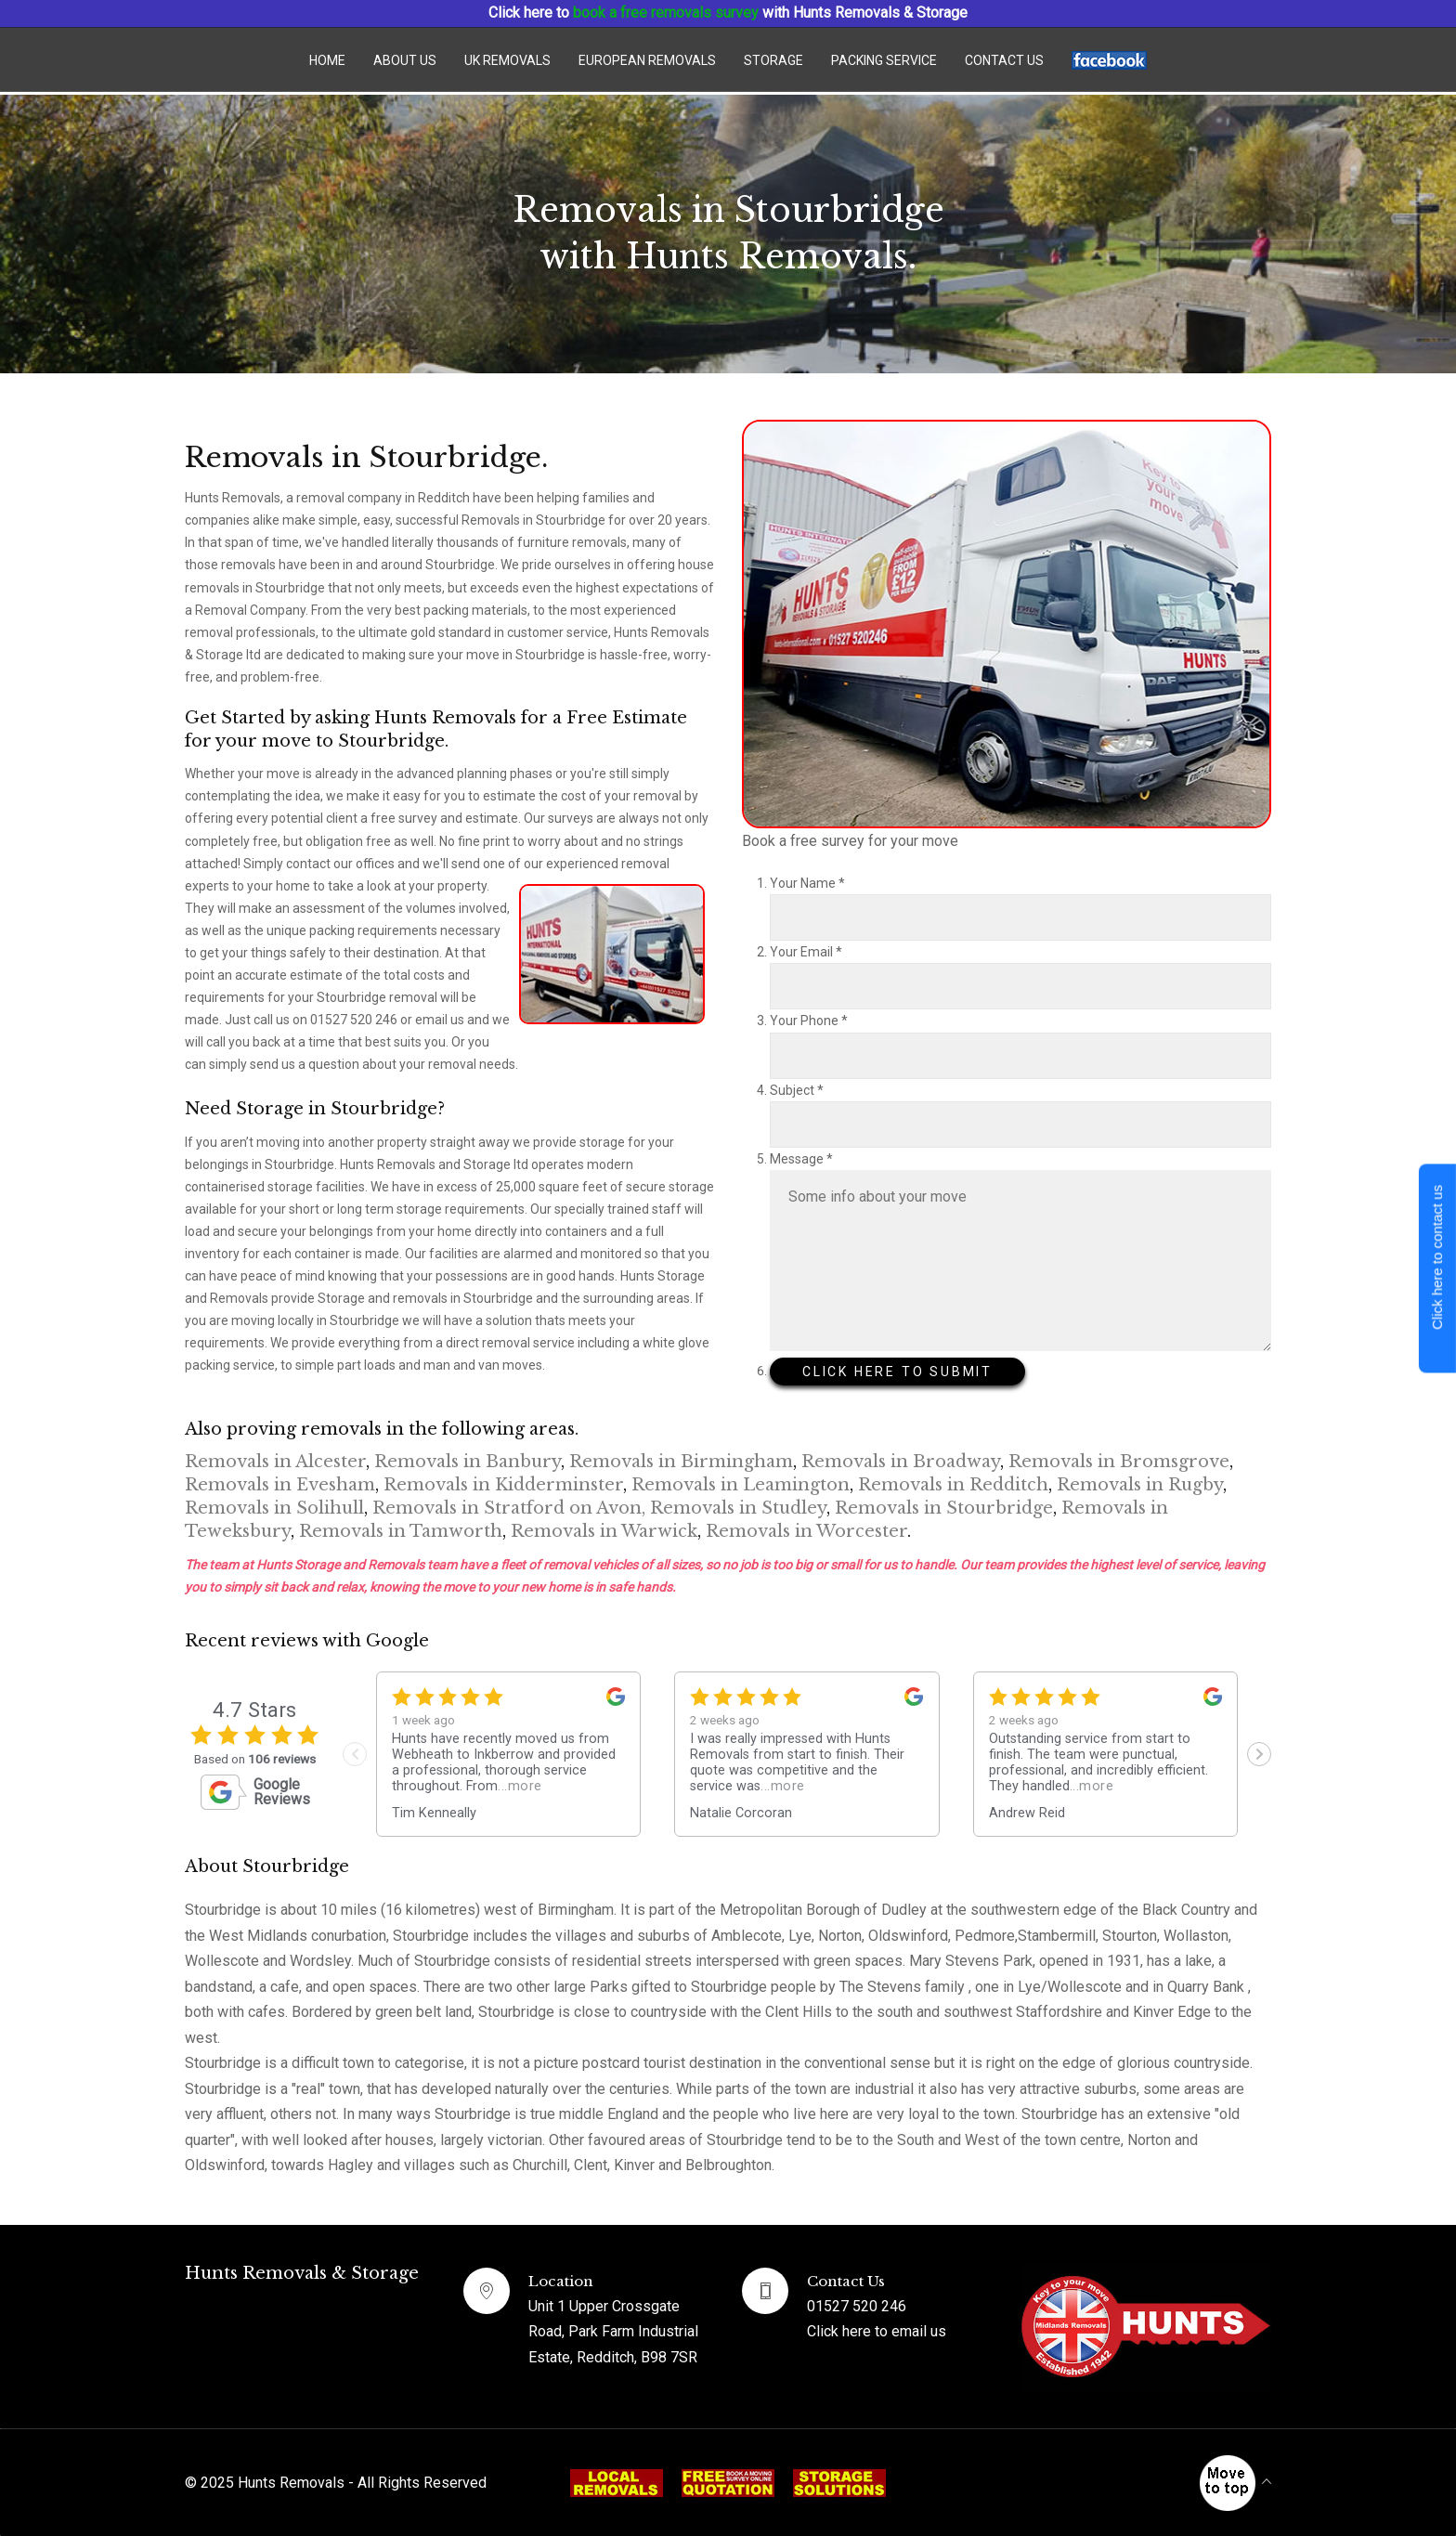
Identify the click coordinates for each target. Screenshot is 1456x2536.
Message (801, 1158)
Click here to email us (876, 2331)
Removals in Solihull (274, 1508)
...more (520, 1786)
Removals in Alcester (275, 1461)
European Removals (647, 60)
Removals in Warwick (604, 1531)
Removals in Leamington (740, 1485)
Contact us (1004, 60)
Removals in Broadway (900, 1461)
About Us (404, 60)
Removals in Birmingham (681, 1461)
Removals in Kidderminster (503, 1485)
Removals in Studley (738, 1508)
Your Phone (809, 1020)
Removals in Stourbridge (944, 1508)
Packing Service (884, 60)
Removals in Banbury (467, 1461)
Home (327, 60)
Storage (773, 60)
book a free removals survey (665, 12)
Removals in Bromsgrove (1118, 1461)
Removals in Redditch (953, 1485)
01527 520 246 (856, 2306)
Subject (797, 1090)
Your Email (806, 951)
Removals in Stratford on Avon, (508, 1508)
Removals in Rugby (1140, 1485)
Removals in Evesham (280, 1485)
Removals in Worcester (806, 1531)
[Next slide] (1259, 1754)
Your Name (807, 883)
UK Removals (507, 60)
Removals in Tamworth (400, 1531)
